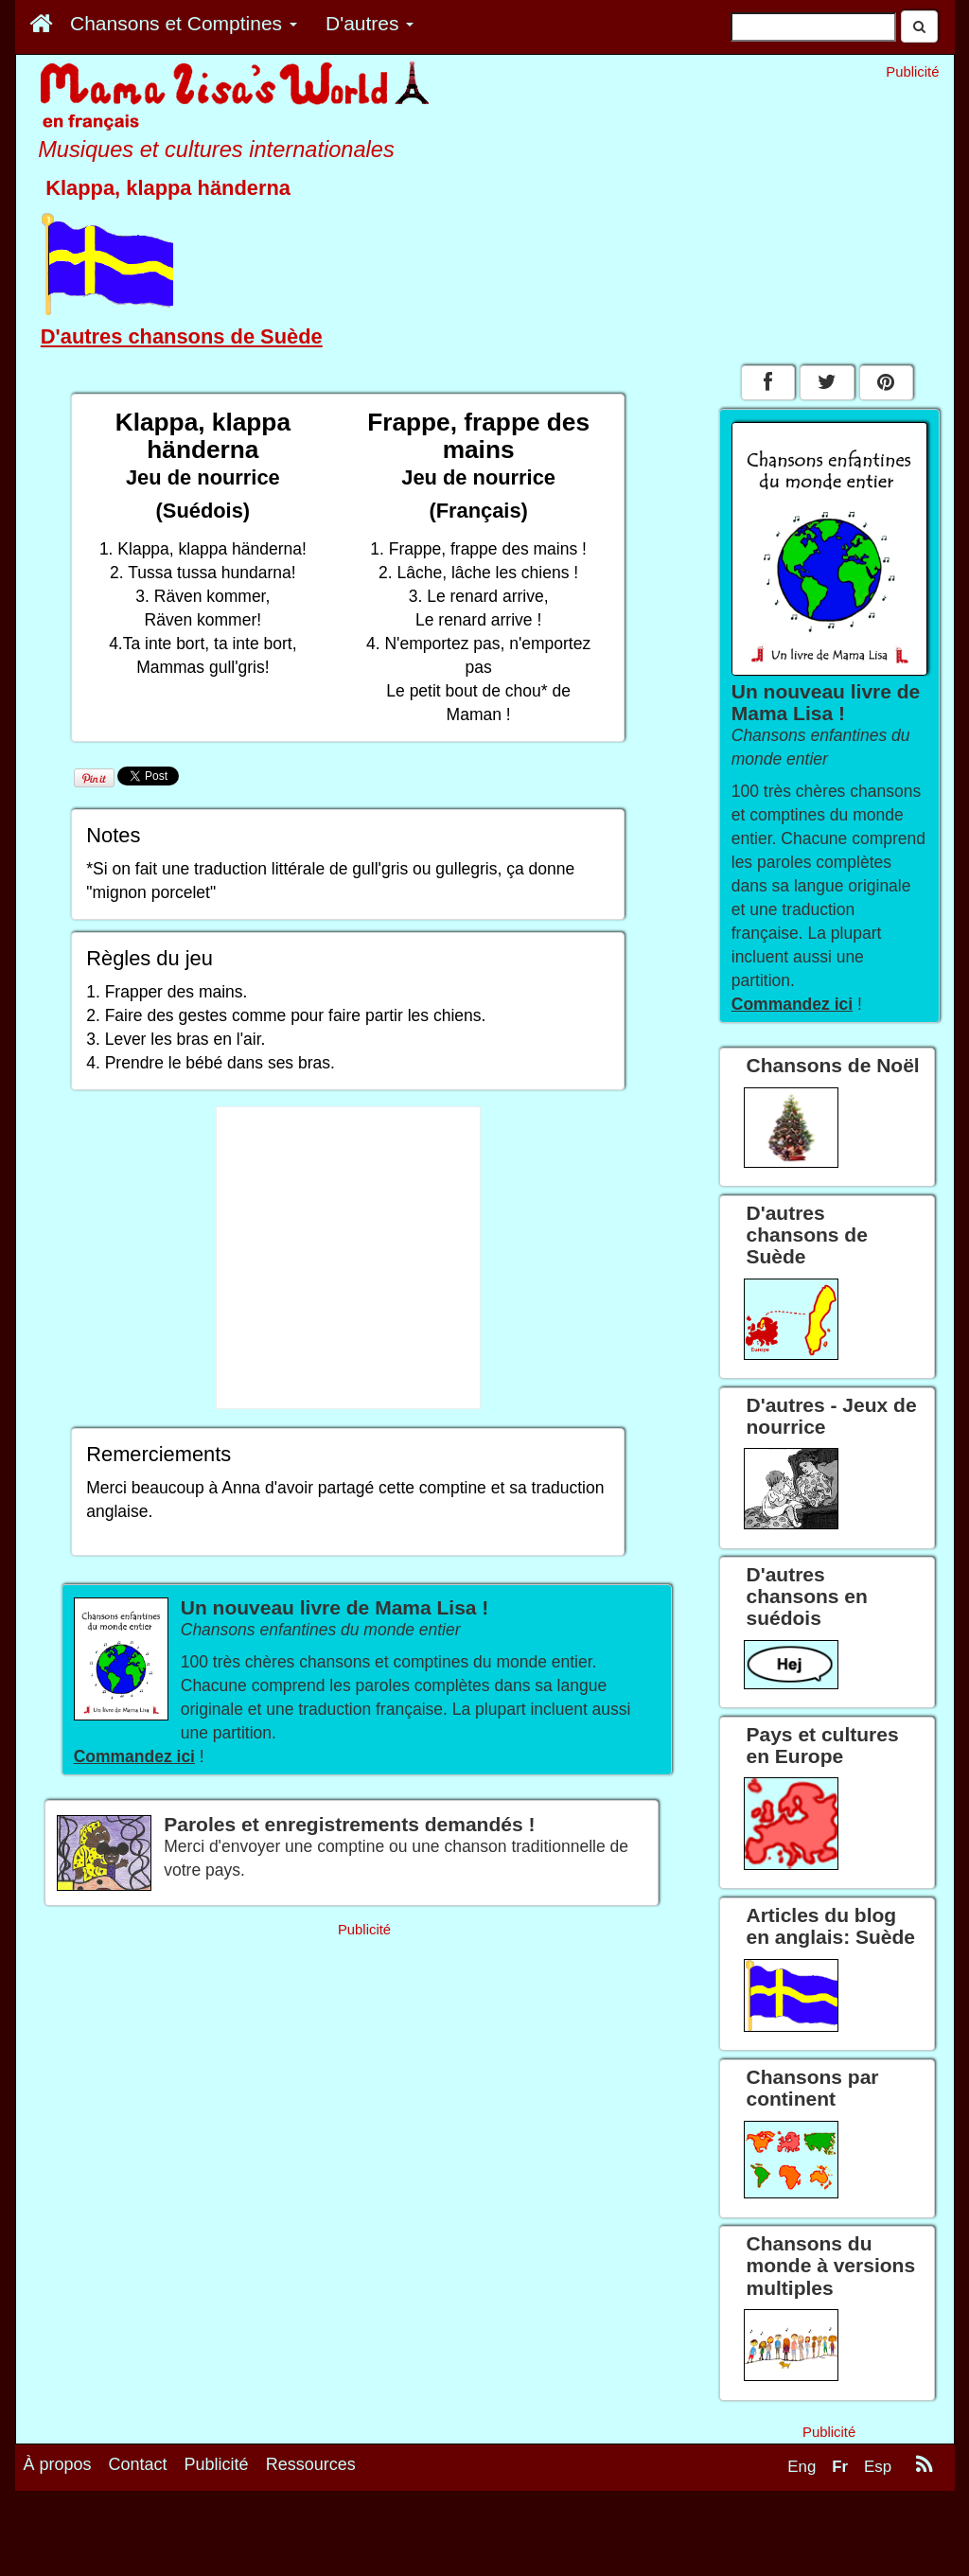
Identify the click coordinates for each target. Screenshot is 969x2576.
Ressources (311, 2464)
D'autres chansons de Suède (182, 336)
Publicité (217, 2464)
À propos (58, 2464)
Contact (138, 2464)
